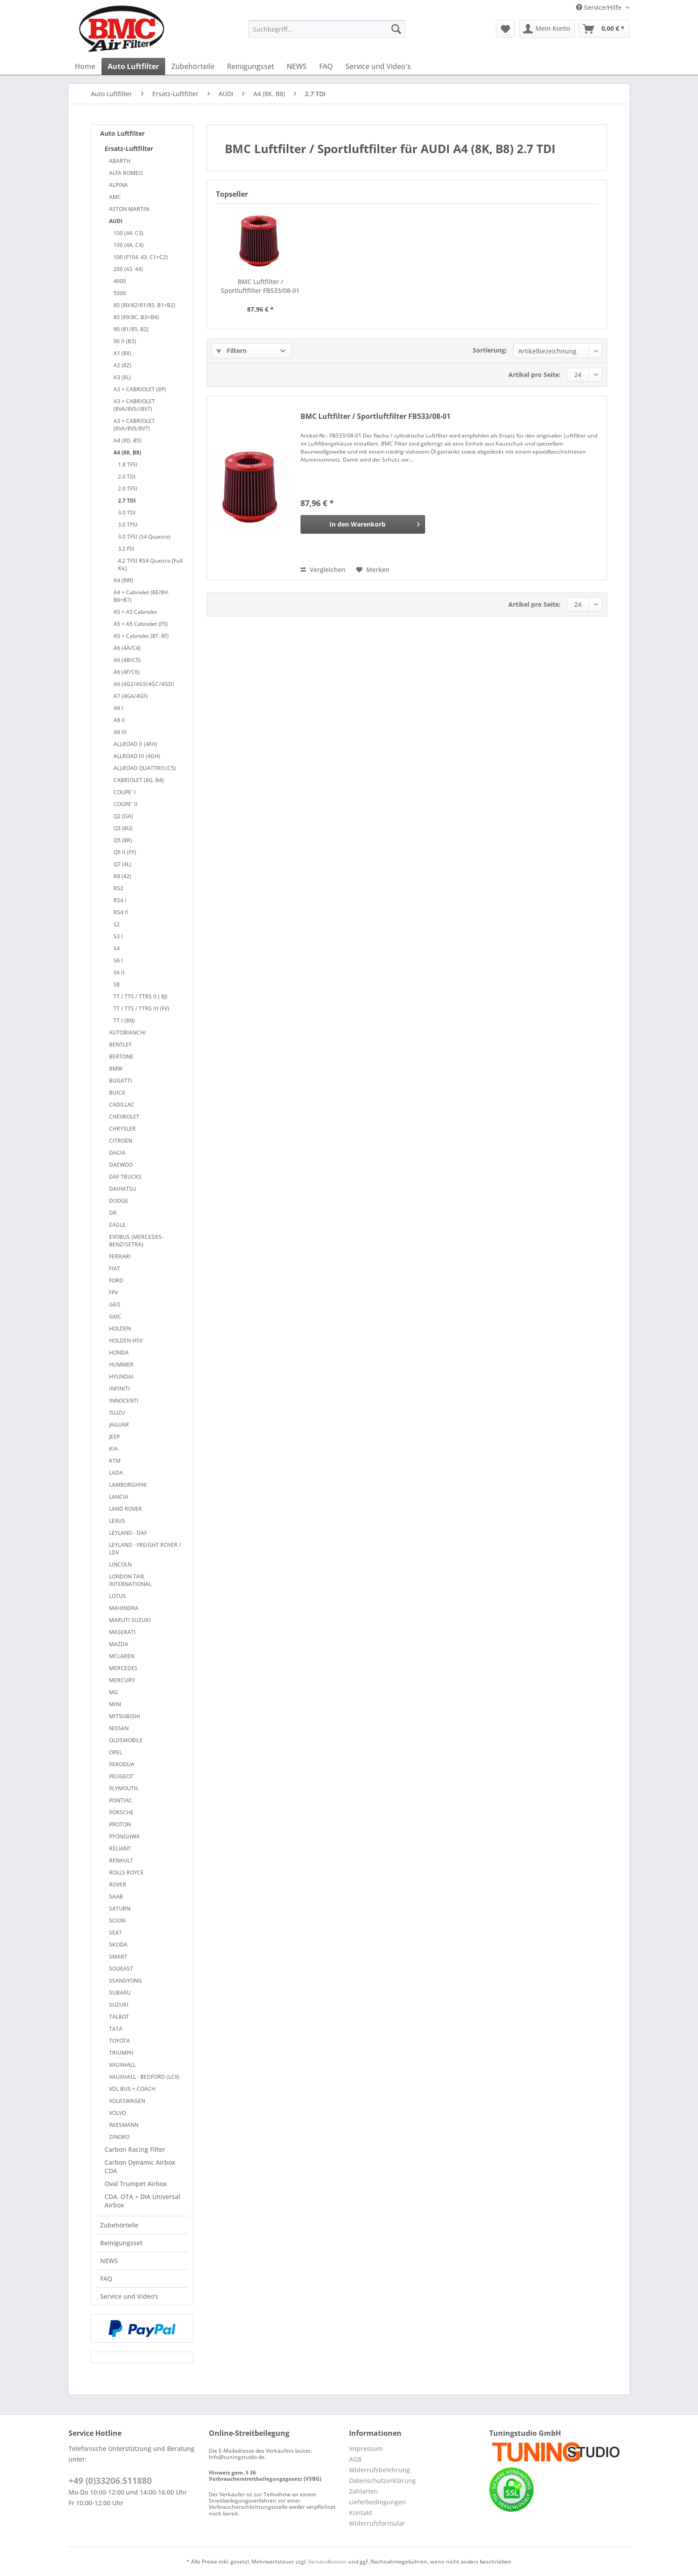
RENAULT (121, 1860)
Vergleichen (322, 569)
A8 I (118, 708)
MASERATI (122, 1632)
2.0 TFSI (128, 488)
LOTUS (117, 1596)
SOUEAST (121, 1968)
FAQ (106, 2278)
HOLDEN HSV (125, 1340)
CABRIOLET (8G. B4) (139, 780)
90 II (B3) (125, 341)
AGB (355, 2459)
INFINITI (119, 1388)
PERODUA (121, 1764)
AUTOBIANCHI (127, 1032)
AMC (115, 197)
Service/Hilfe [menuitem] (599, 7)
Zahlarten (363, 2491)
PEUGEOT (121, 1776)
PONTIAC (120, 1800)
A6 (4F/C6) (127, 672)
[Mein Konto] (547, 29)
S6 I (118, 960)
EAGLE (117, 1225)
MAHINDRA (123, 1608)
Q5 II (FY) (125, 852)
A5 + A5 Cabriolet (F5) (141, 624)
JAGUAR (119, 1424)
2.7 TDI (127, 500)
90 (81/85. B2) (131, 329)
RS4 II (121, 912)
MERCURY (122, 1680)
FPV (113, 1292)
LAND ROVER (125, 1509)
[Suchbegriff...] (327, 29)
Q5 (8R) (123, 840)
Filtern (231, 350)
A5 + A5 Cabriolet (135, 612)
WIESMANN (123, 2125)
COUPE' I (125, 792)
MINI (115, 1704)
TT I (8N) (124, 1020)
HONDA (119, 1352)
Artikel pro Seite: (534, 374)
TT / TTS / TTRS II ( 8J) (140, 996)
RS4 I (120, 900)
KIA (113, 1448)
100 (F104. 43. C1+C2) (141, 257)
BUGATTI (120, 1080)
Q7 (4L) (122, 864)
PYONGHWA (124, 1836)
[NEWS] (296, 66)
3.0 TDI (127, 512)
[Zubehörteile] (193, 66)
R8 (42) (122, 876)
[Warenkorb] (604, 29)
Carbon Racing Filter (135, 2149)
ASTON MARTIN (129, 209)
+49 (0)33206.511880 (110, 2481)
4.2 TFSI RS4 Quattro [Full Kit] (150, 564)
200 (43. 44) (128, 269)
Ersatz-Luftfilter (129, 148)
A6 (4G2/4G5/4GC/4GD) (144, 684)
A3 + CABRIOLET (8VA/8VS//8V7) (134, 405)
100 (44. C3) (128, 233)
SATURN (119, 1908)
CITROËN (120, 1140)
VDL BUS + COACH (132, 2089)
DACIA (117, 1152)
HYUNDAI (121, 1376)
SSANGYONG (125, 1980)
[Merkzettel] (505, 29)
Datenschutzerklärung (382, 2480)
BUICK (117, 1092)
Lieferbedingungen (377, 2502)
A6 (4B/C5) (127, 660)
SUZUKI (119, 2004)
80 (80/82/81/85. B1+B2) (144, 305)
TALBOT (119, 2016)
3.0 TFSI (128, 524)
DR (113, 1213)
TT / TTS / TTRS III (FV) (141, 1008)
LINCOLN (120, 1564)
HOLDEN (120, 1328)
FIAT (114, 1268)
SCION (117, 1920)
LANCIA (118, 1497)
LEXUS (117, 1521)
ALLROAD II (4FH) (135, 744)
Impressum (366, 2448)
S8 (117, 984)
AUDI (115, 221)
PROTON (120, 1824)
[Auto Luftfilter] (133, 66)
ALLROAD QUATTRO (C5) (145, 768)
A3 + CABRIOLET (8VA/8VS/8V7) (134, 424)
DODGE (118, 1201)
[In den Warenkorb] (362, 524)
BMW (115, 1068)
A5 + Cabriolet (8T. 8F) (141, 636)
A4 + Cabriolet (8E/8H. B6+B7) (141, 596)
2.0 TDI (127, 476)
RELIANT (120, 1848)
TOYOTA (119, 2041)
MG (113, 1692)
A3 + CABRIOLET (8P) (140, 389)
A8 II (119, 720)
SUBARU (120, 1992)
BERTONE (121, 1056)
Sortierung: (490, 350)
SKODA (118, 1944)
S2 (117, 924)
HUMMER (121, 1364)
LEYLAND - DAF (128, 1533)
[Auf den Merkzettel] (373, 569)
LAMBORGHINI (128, 1485)
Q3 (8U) (123, 828)
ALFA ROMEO (125, 173)
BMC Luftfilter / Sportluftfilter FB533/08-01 (260, 286)
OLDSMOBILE (126, 1740)
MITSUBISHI (124, 1716)
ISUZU (117, 1412)
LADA (116, 1473)
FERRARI (120, 1256)
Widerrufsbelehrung (379, 2470)
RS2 (118, 888)
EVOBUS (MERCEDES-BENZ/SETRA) (136, 1240)
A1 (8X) (122, 353)
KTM (115, 1460)
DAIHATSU (122, 1189)
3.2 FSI (126, 548)
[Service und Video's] (378, 66)
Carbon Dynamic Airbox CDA (140, 2166)
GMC (115, 1316)
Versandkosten (327, 2561)
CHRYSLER (122, 1128)
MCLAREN (121, 1656)
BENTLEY (120, 1044)
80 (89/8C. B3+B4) (136, 317)
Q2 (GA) (123, 816)
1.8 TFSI (128, 464)
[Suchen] (396, 29)
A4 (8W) (123, 580)
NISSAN (119, 1728)
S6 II (119, 972)
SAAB (116, 1896)
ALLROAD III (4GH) (137, 756)
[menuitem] (327, 33)
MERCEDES (123, 1668)
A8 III (120, 732)
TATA (115, 2028)
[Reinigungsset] (250, 66)
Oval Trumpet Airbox (136, 2183)
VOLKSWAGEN (127, 2101)
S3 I (118, 936)
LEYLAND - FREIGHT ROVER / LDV (145, 1548)
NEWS (109, 2260)
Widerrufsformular (377, 2523)
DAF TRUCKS (125, 1176)
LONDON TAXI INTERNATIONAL (130, 1580)
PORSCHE (121, 1812)
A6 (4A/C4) (127, 648)
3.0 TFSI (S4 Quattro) (144, 536)
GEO (114, 1304)
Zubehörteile (119, 2225)
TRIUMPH (121, 2053)
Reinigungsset (121, 2243)
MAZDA (118, 1644)
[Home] (85, 66)
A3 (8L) (122, 377)
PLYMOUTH (123, 1788)
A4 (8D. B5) (128, 440)
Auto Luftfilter (122, 133)
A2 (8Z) (122, 365)
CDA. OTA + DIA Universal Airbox (142, 2200)
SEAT (115, 1932)
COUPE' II (126, 804)
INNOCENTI (123, 1400)
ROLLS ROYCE (126, 1872)
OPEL (115, 1752)
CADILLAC (121, 1104)
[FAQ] (326, 66)
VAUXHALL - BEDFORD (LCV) (144, 2077)
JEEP (114, 1436)
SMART (118, 1956)
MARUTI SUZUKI (130, 1620)
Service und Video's (129, 2296)
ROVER (117, 1884)
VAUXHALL (122, 2065)
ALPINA (118, 185)
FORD (116, 1280)
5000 (120, 293)
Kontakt (360, 2512)
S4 (117, 948)
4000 (120, 281)
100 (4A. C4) (129, 245)
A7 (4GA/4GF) (131, 696)
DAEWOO (121, 1164)
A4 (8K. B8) (127, 452)
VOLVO (117, 2113)
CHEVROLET (124, 1116)
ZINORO (119, 2137)
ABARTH (119, 161)
